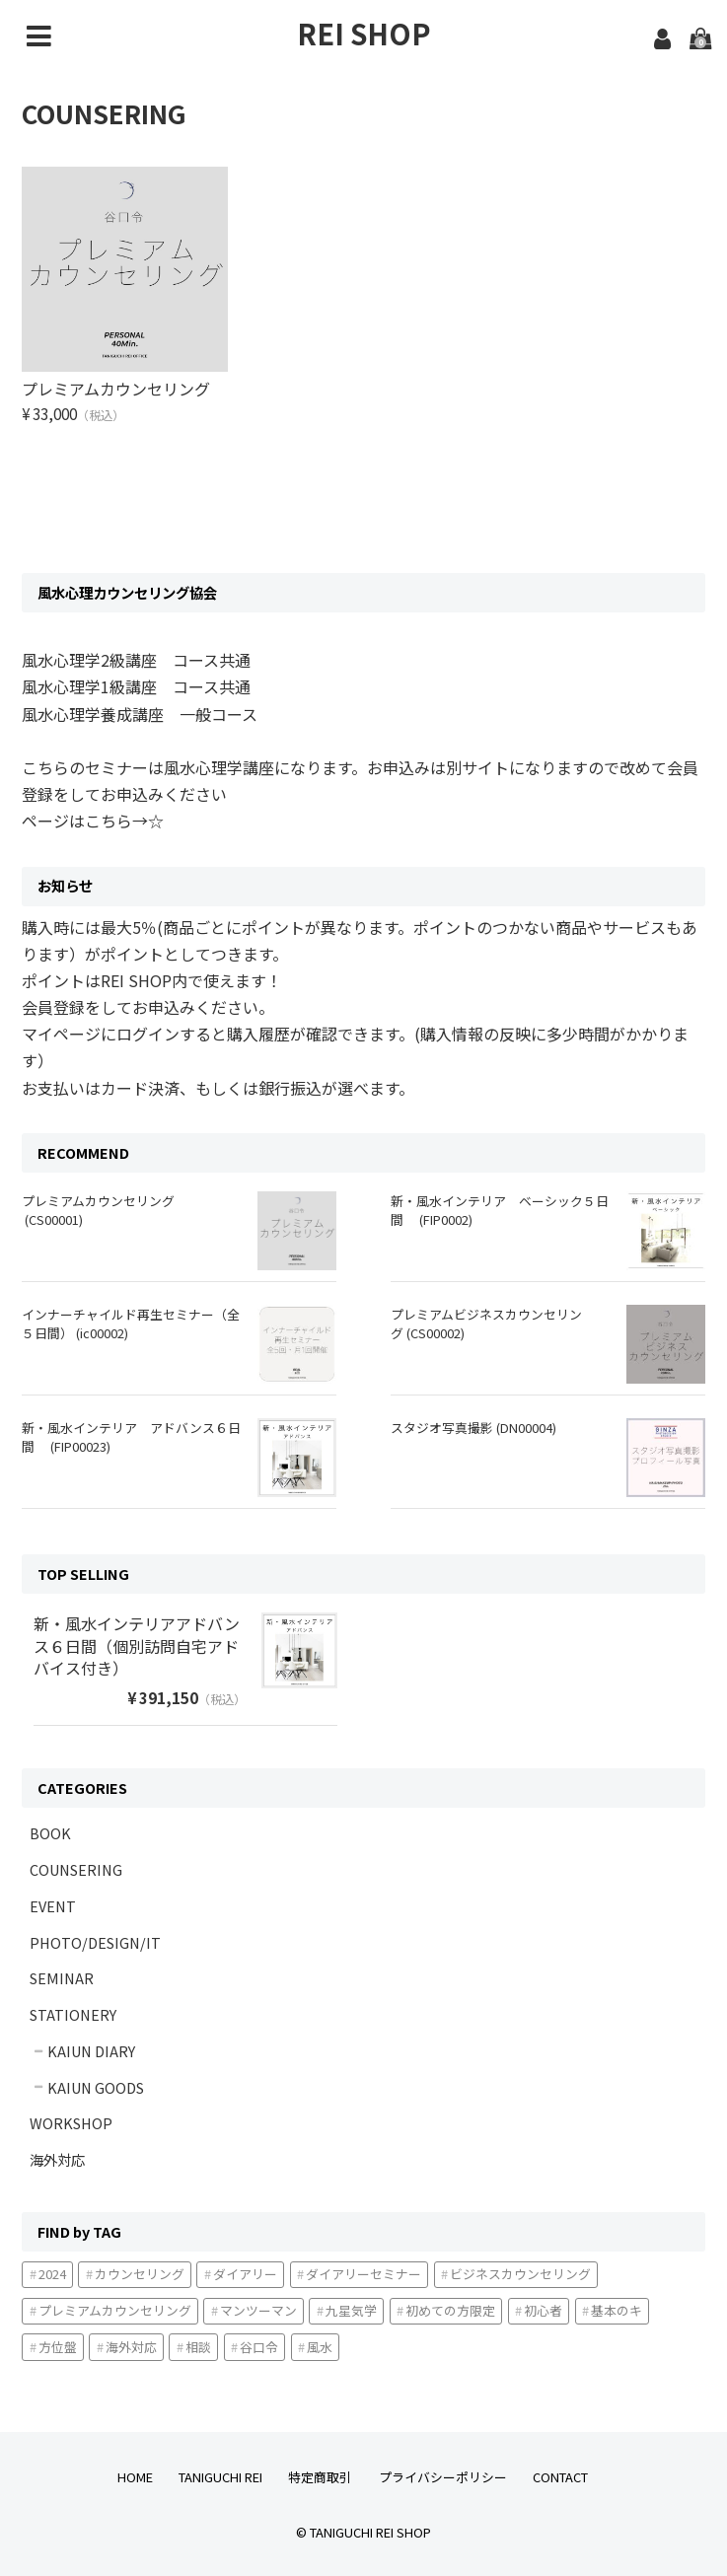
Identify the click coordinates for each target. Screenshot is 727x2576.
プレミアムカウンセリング (124, 388)
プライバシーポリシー (443, 2476)
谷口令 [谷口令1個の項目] (259, 2345)
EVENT (53, 1905)
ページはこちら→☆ (93, 820)
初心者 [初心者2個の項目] (543, 2310)
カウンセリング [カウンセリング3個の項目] (139, 2273)
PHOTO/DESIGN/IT (95, 1941)
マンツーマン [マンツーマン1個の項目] (258, 2310)
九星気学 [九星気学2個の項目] (351, 2310)
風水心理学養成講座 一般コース (139, 713)
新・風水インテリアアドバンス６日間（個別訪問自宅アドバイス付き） (137, 1646)
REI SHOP (364, 33)
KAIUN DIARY (91, 2050)
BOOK (50, 1833)
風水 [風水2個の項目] (319, 2345)
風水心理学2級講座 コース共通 (136, 660)
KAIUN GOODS (95, 2086)
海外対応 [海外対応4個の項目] (131, 2345)
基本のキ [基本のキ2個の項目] (616, 2310)
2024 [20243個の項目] (52, 2273)
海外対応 (57, 2159)
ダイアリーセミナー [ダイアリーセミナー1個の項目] (363, 2273)
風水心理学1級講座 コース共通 (136, 686)
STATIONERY (73, 2014)
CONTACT (560, 2476)
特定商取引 (320, 2476)
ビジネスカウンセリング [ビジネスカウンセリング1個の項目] (520, 2273)
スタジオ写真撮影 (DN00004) (473, 1427)
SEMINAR (62, 1978)
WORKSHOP (71, 2122)
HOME (135, 2476)
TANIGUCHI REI (220, 2476)
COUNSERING (76, 1869)
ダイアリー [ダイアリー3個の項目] (245, 2273)
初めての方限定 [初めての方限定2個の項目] (450, 2310)
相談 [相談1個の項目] (198, 2345)
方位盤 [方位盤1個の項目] (57, 2345)
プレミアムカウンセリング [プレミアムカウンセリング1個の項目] (114, 2310)
